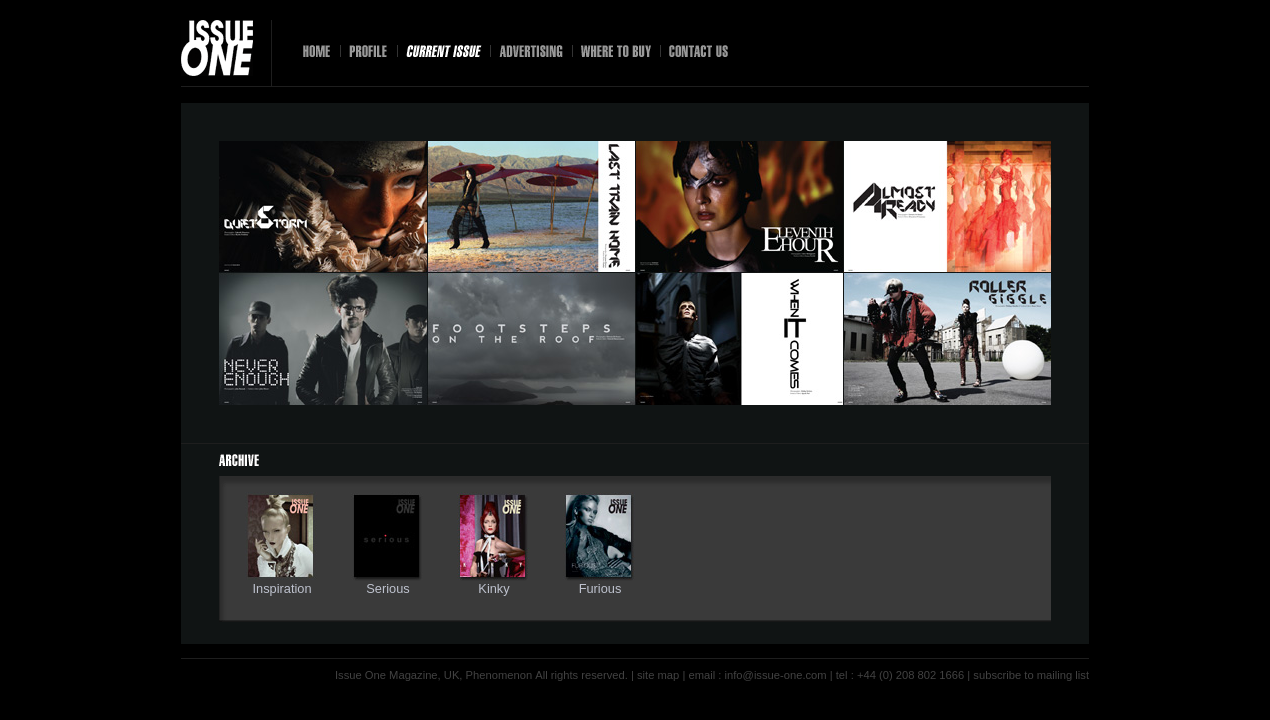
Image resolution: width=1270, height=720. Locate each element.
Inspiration (281, 588)
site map (658, 675)
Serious (387, 588)
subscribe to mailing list (1031, 675)
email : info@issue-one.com (757, 675)
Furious (600, 588)
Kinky (493, 588)
